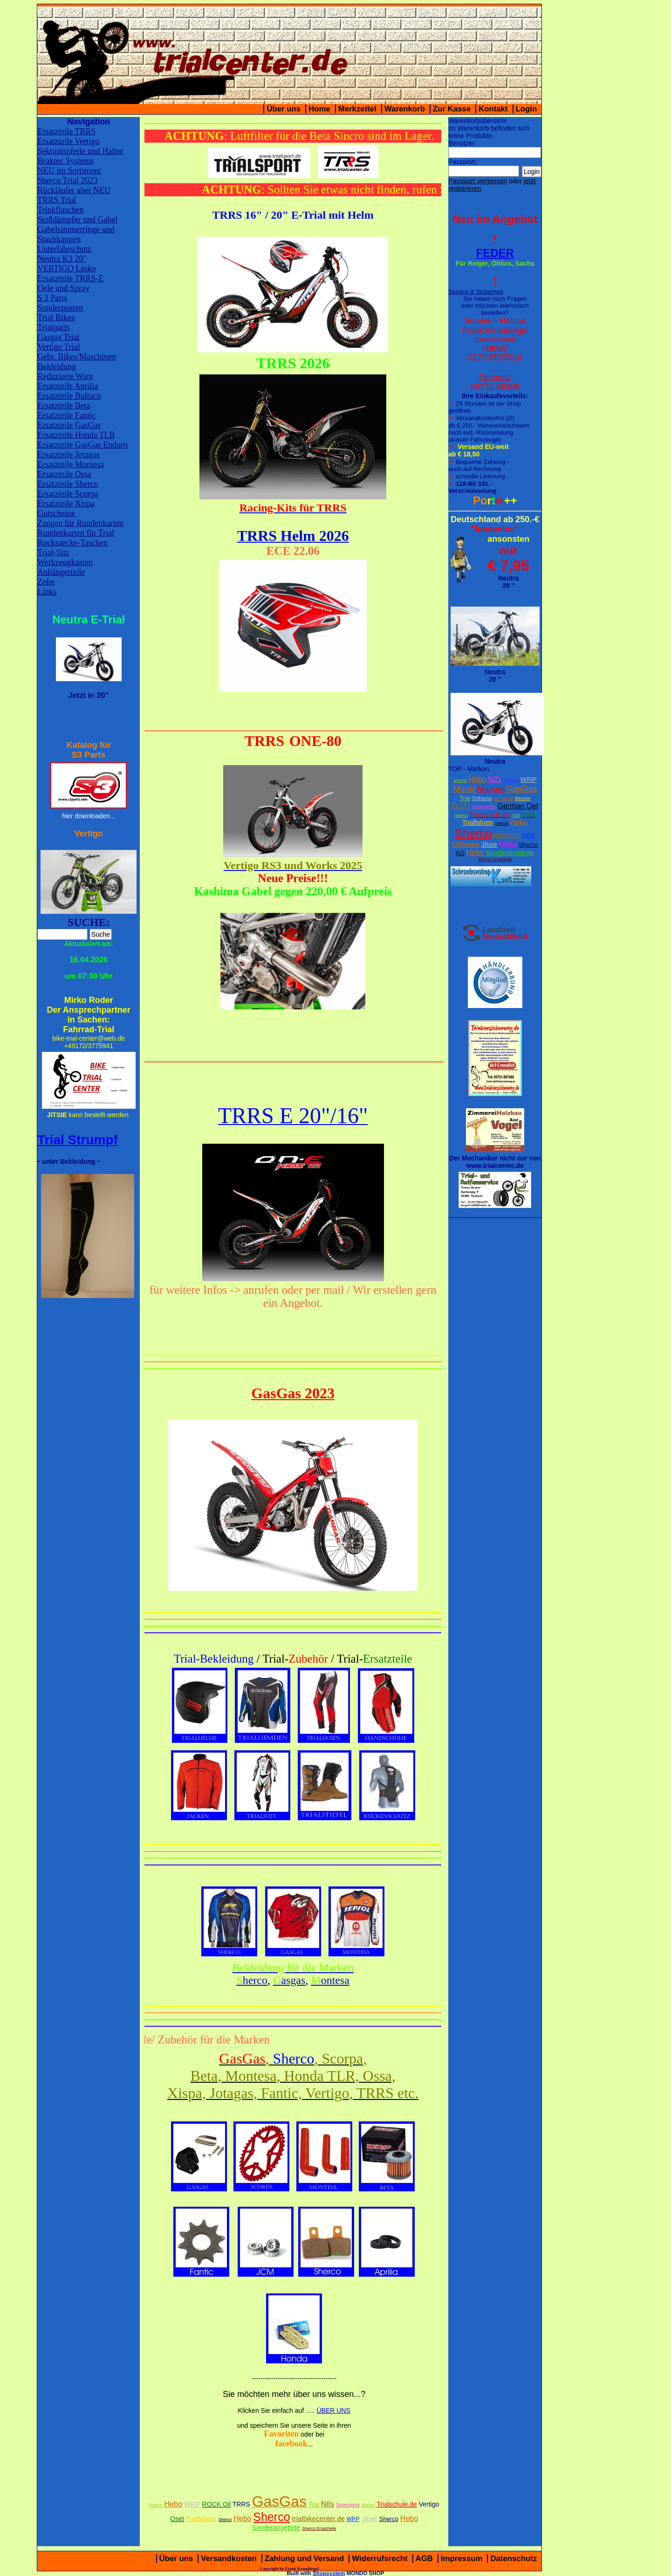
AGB (424, 2558)
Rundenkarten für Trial (75, 533)
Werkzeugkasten (65, 562)
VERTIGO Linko (66, 268)
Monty (464, 789)
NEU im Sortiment (69, 170)
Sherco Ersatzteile (495, 859)
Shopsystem (329, 2573)
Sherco (460, 780)
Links (46, 591)
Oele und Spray (63, 288)
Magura (491, 789)
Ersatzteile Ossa (64, 474)
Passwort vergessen (477, 181)
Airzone (522, 798)
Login (526, 108)
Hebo (477, 779)
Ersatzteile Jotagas (68, 454)
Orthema (482, 798)
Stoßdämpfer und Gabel (77, 219)
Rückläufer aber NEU (73, 190)
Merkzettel (357, 108)
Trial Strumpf (77, 1140)
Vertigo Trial (58, 347)
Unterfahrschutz (64, 249)
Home (319, 108)
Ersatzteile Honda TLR (76, 435)
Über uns (284, 108)
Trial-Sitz (53, 552)
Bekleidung (56, 366)
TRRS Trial (56, 200)
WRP (528, 779)
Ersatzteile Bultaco (69, 396)
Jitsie (489, 844)
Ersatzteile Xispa (65, 503)
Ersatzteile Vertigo (68, 141)
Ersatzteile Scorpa (67, 493)
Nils (327, 2504)
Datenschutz (513, 2558)
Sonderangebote (510, 852)
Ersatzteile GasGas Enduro (82, 444)
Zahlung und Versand (304, 2558)
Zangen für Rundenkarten (80, 523)
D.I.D (461, 805)
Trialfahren (477, 822)
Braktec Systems (65, 161)
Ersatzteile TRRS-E (70, 278)
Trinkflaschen (60, 209)
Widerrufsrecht (379, 2558)
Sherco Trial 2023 (67, 180)
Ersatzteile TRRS (66, 131)
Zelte (46, 582)
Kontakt (493, 108)
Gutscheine (56, 513)
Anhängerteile (61, 572)
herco (251, 1980)
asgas (289, 1980)
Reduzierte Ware (65, 376)
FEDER (495, 253)
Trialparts (53, 327)
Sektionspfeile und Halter (80, 151)
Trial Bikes (56, 317)
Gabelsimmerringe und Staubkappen (75, 234)
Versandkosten (228, 2558)
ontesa (330, 1980)
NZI (494, 779)
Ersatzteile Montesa (70, 464)
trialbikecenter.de (318, 2518)
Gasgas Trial (58, 337)
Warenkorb (404, 108)
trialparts (506, 835)
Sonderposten (60, 307)
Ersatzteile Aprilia (67, 386)
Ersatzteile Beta (63, 405)
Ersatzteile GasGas (69, 425)
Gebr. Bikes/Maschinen (76, 356)
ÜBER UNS (333, 2410)
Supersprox (483, 806)
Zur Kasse (452, 108)
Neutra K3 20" (61, 258)
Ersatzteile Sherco (67, 484)
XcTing (511, 780)
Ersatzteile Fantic (66, 415)
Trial (464, 798)
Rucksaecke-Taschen (72, 542)
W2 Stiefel (503, 798)
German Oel (517, 806)
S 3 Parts (52, 298)
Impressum (462, 2558)
